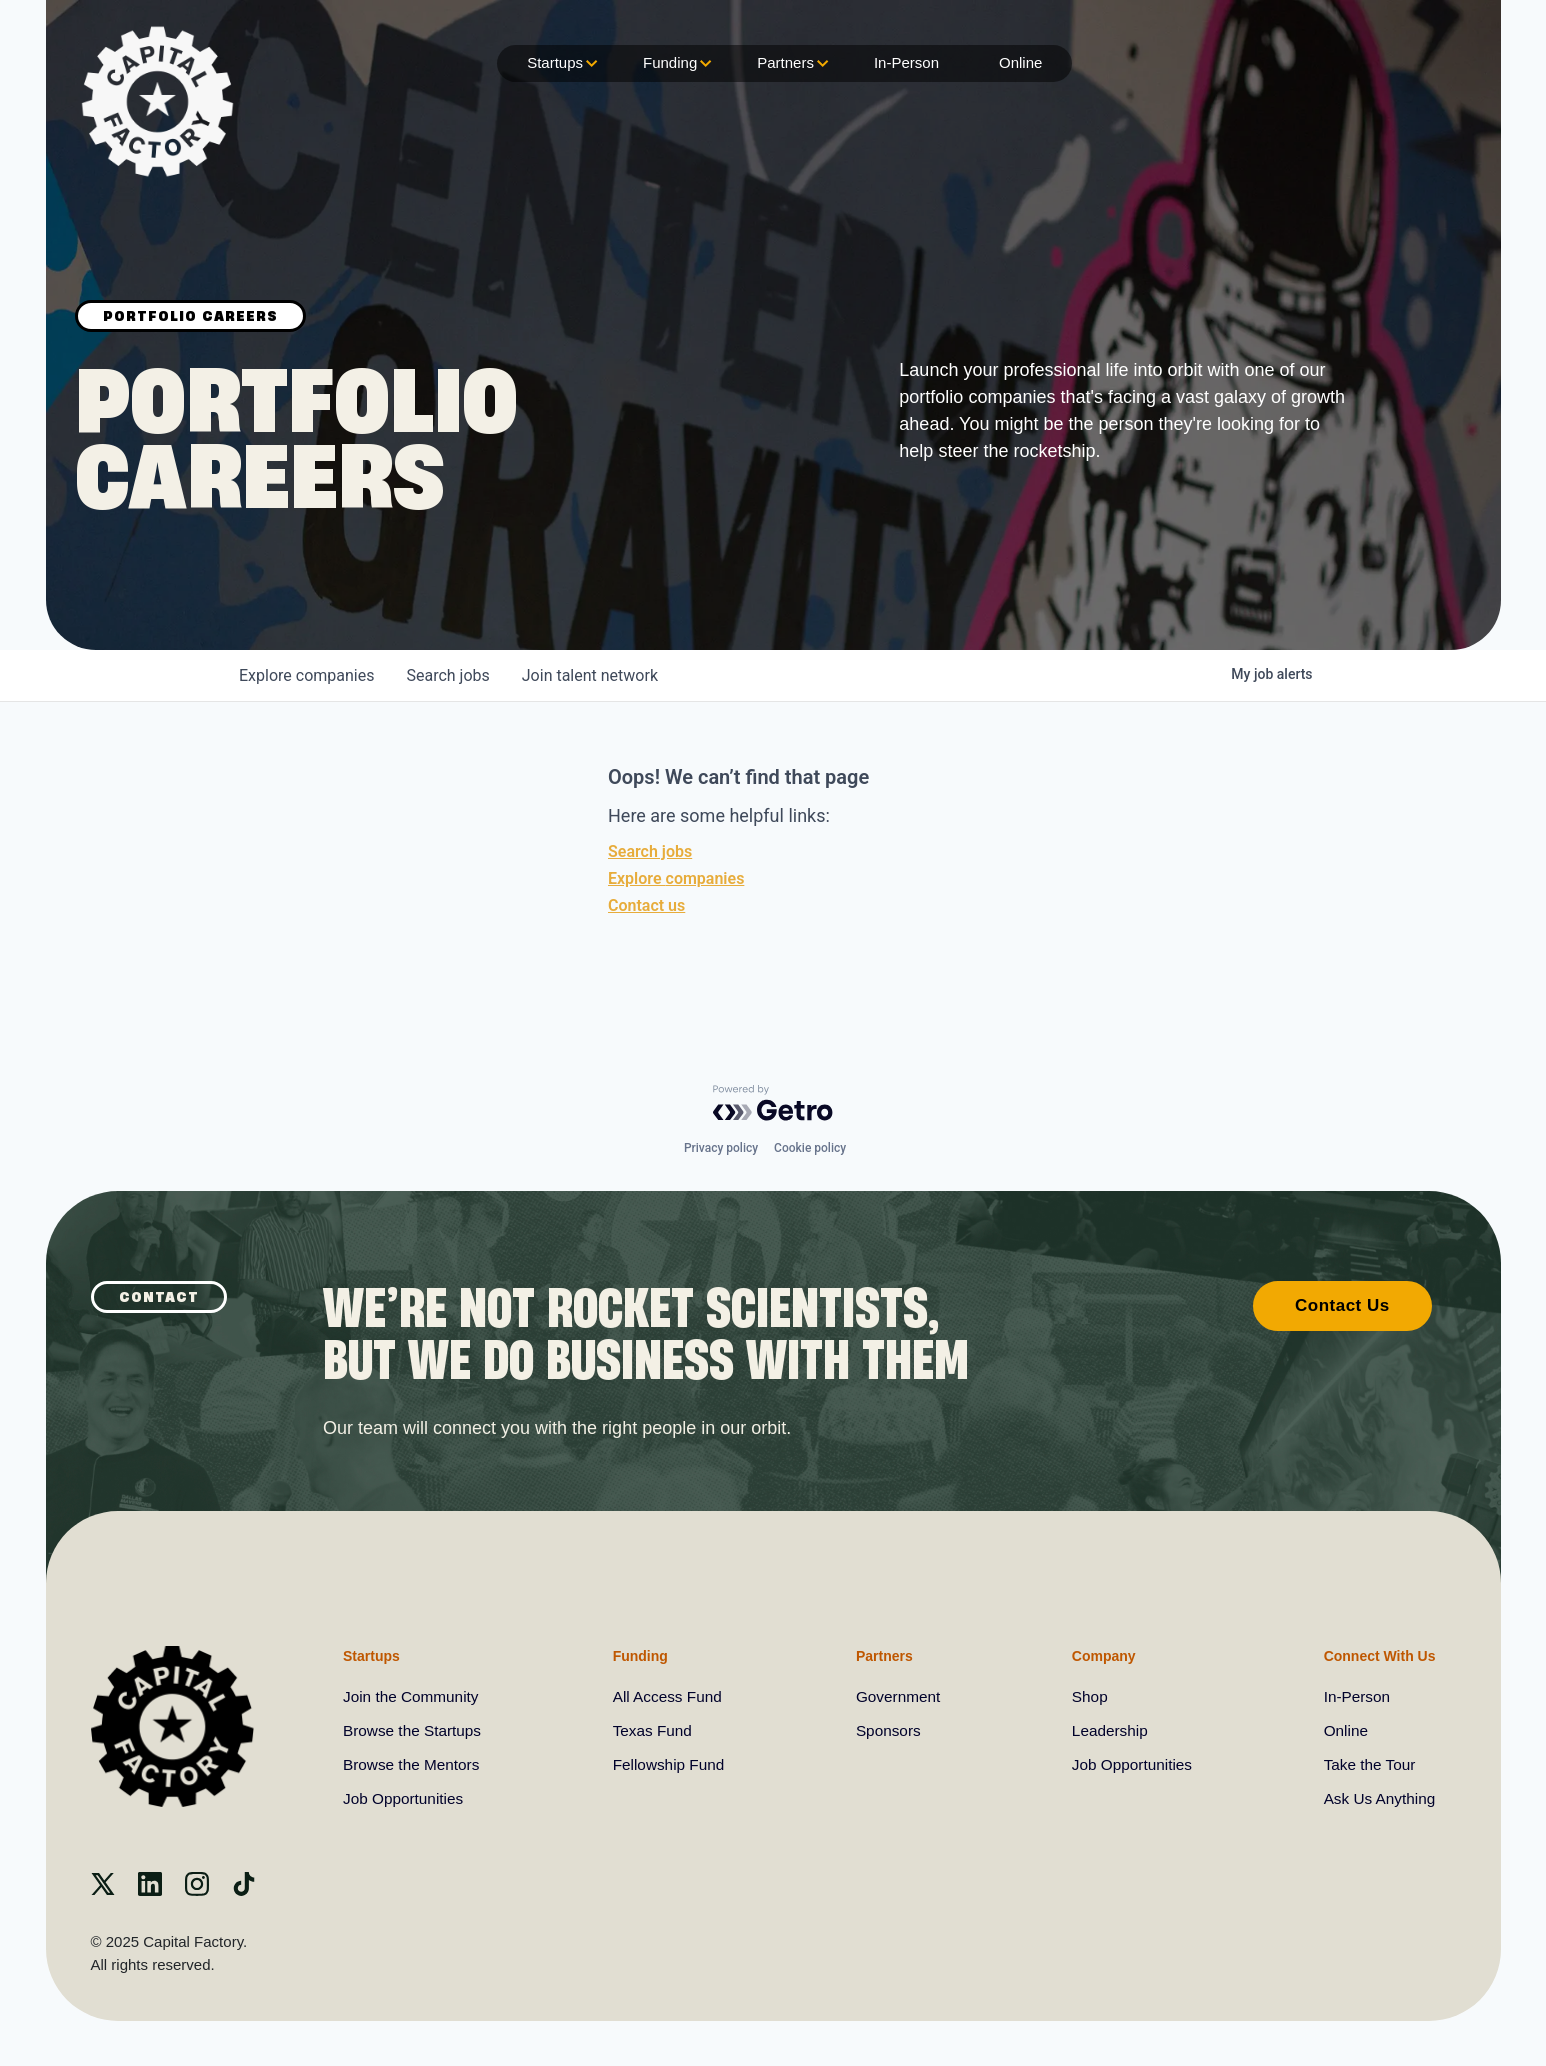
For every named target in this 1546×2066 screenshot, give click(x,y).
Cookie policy (810, 1146)
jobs (447, 675)
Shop (1086, 1696)
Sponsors (889, 1730)
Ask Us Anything (1377, 1798)
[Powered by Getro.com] (773, 1101)
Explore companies (676, 878)
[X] (103, 1890)
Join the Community (413, 1696)
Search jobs (650, 851)
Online (1020, 62)
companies (306, 675)
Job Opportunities (405, 1798)
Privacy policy (721, 1146)
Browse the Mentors (414, 1764)
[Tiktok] (244, 1890)
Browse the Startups (415, 1730)
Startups (560, 63)
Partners (790, 63)
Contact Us (1342, 1303)
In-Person (906, 62)
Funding (675, 63)
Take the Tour (1367, 1764)
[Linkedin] (150, 1890)
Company (1100, 1654)
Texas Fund (654, 1730)
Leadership (1107, 1730)
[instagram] (197, 1890)
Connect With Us (1375, 1654)
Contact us (646, 905)
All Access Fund (670, 1696)
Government (899, 1696)
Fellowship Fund (671, 1764)
